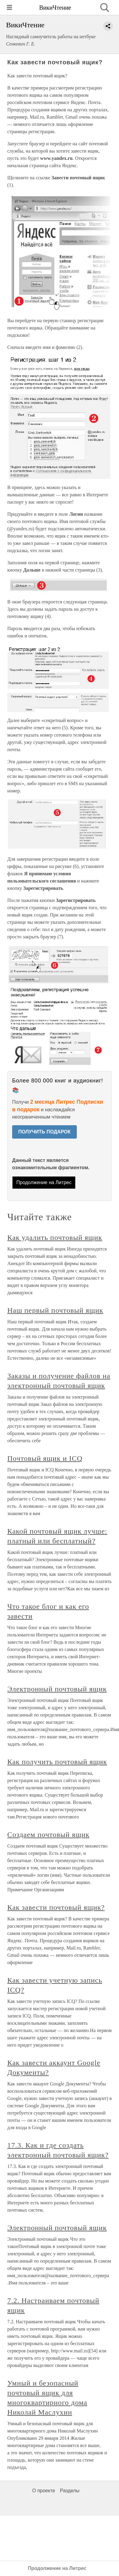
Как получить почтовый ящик (57, 1762)
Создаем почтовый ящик (48, 1834)
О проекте (43, 2490)
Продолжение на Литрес (44, 1182)
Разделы (69, 2490)
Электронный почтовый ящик (57, 1689)
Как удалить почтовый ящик (54, 1237)
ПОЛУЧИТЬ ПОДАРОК (44, 1131)
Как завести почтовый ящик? (56, 1907)
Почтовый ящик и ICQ (45, 1458)
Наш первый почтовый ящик (55, 1310)
